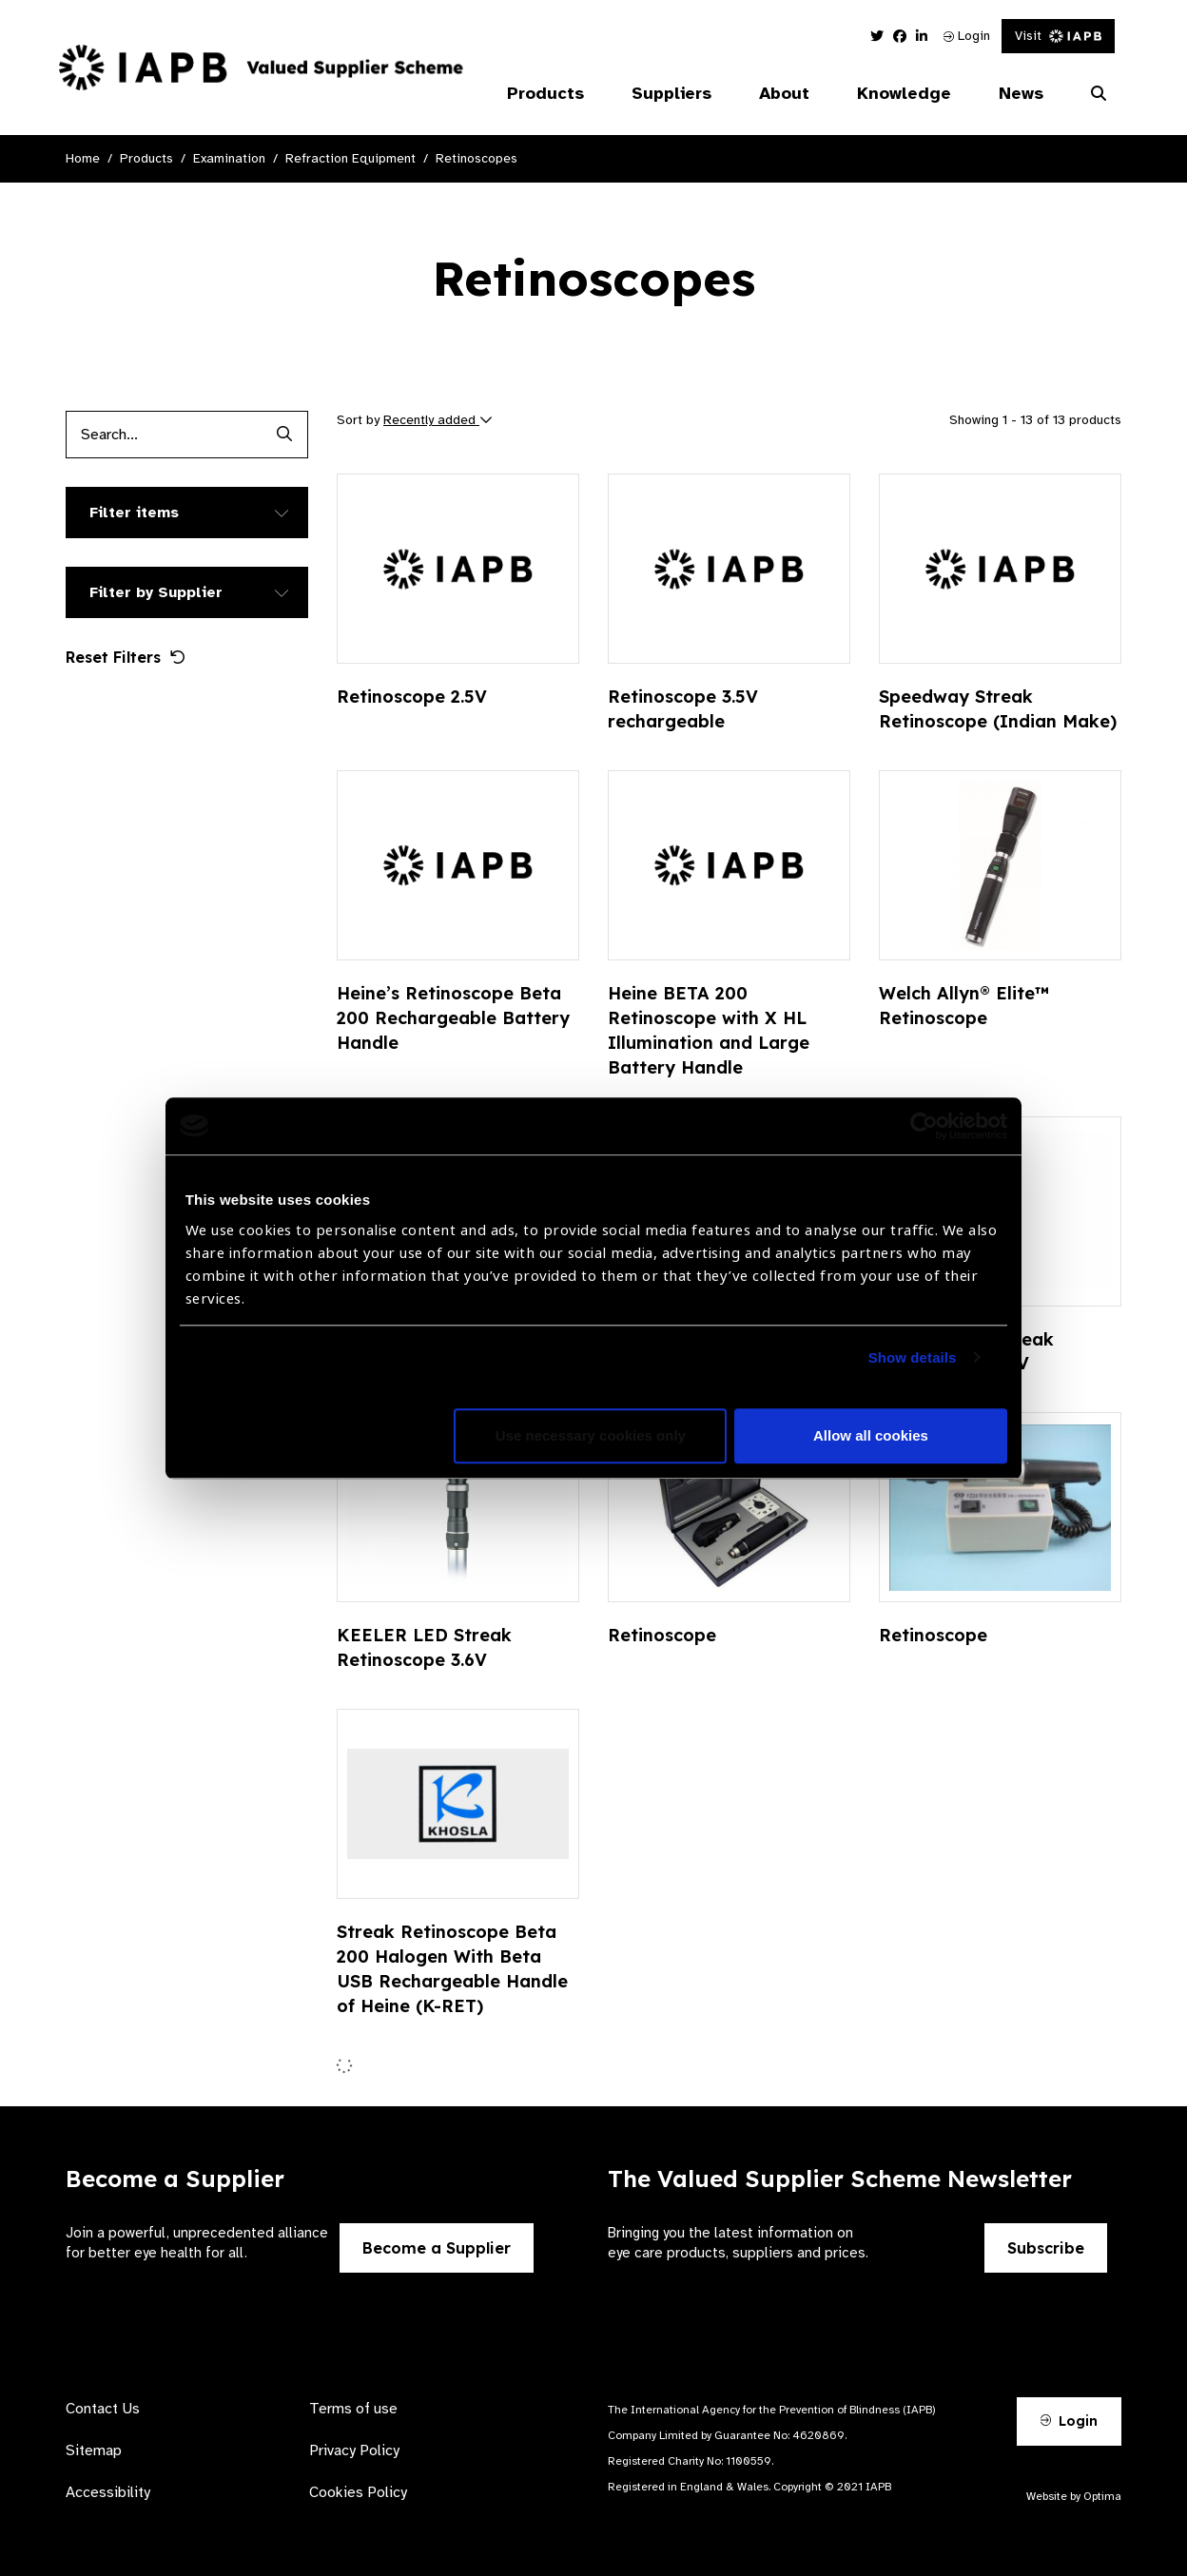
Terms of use (353, 2408)
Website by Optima (1073, 2496)
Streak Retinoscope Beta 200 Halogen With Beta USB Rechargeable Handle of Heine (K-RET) (452, 1969)
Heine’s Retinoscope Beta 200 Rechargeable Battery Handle (453, 1018)
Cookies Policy (358, 2492)
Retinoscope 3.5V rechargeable (683, 709)
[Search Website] (1098, 94)
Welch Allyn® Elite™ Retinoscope (964, 1005)
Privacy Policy (354, 2450)
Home (83, 158)
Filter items (134, 512)
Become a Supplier (436, 2247)
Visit (1058, 36)
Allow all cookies (870, 1435)
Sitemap (94, 2450)
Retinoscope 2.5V (412, 696)
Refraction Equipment (350, 158)
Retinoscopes (476, 158)
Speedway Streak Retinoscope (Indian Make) (998, 709)
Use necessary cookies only (591, 1435)
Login (967, 36)
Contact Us (103, 2408)
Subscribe (1045, 2247)
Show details (912, 1357)
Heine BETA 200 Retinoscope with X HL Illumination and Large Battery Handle (708, 1030)
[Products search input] (163, 434)
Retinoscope (662, 1635)
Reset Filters (125, 657)
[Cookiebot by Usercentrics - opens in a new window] (924, 1126)
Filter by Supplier (156, 592)
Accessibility (108, 2492)
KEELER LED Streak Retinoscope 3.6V (424, 1647)
